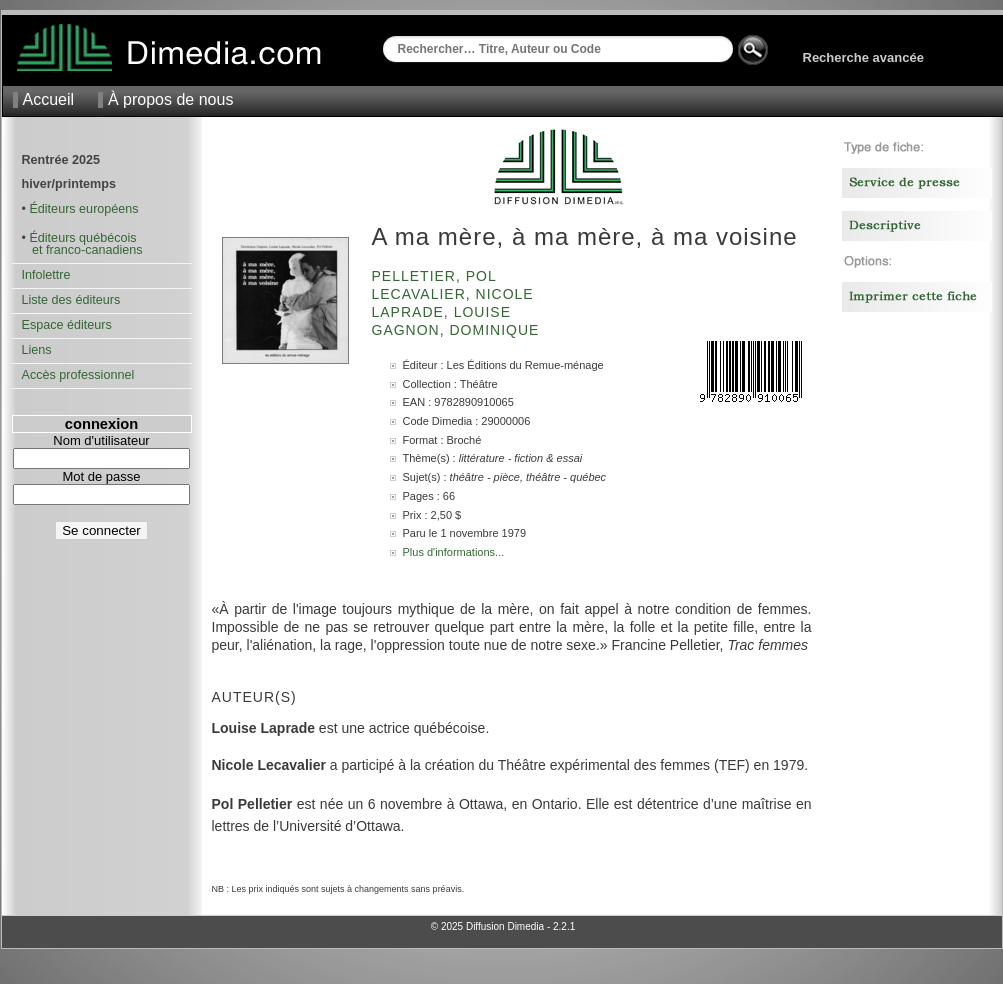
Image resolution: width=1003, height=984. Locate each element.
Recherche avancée (863, 57)
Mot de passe (101, 476)
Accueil (49, 99)
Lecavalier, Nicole (455, 294)
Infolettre (46, 275)
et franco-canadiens (82, 250)
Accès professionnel (78, 375)
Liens (37, 350)
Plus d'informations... (454, 552)
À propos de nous (170, 99)
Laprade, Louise (444, 312)
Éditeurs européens (83, 209)
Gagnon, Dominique (458, 330)
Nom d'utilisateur (101, 440)
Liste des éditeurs (71, 300)
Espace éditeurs (67, 325)
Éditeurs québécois (82, 238)
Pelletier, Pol (437, 276)
